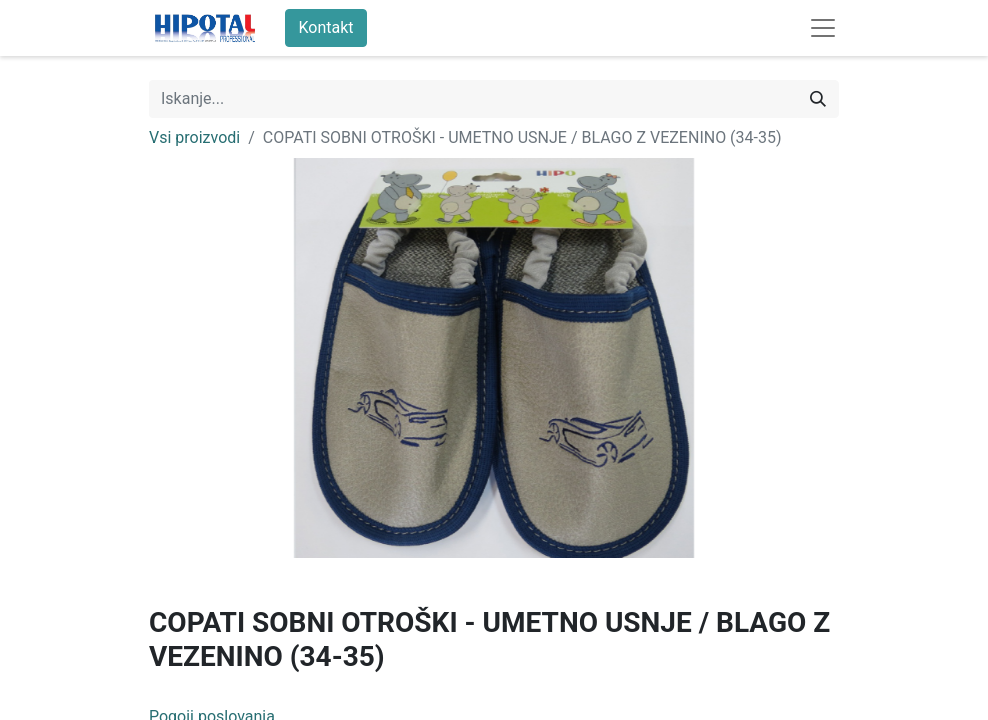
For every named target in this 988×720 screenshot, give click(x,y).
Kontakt (325, 27)
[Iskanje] (818, 99)
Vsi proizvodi (194, 137)
